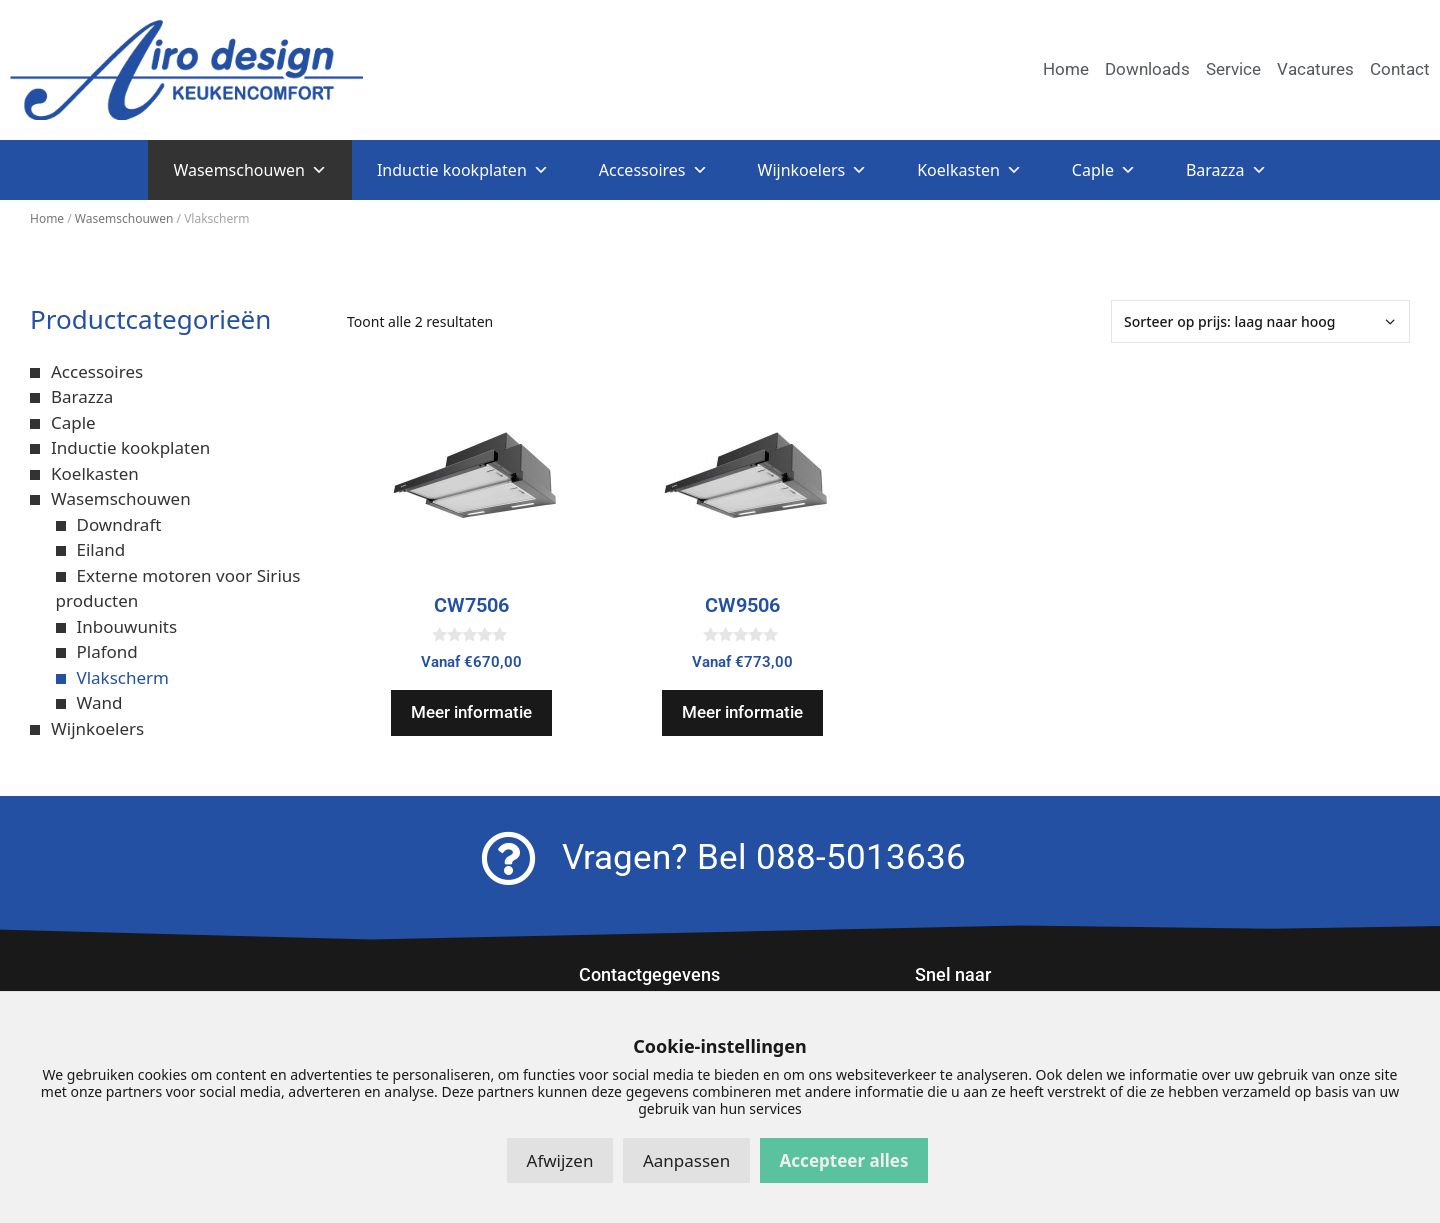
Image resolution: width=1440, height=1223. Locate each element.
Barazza (1226, 170)
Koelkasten (969, 170)
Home (47, 218)
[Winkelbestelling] (1260, 321)
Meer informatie (471, 712)
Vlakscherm (123, 677)
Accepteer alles (844, 1160)
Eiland (101, 549)
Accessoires (653, 170)
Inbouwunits (127, 626)
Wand (100, 702)
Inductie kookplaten (463, 170)
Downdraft (119, 524)
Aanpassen (686, 1160)
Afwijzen (560, 1160)
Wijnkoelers (813, 170)
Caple (1104, 170)
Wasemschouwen (249, 170)
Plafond (107, 651)
